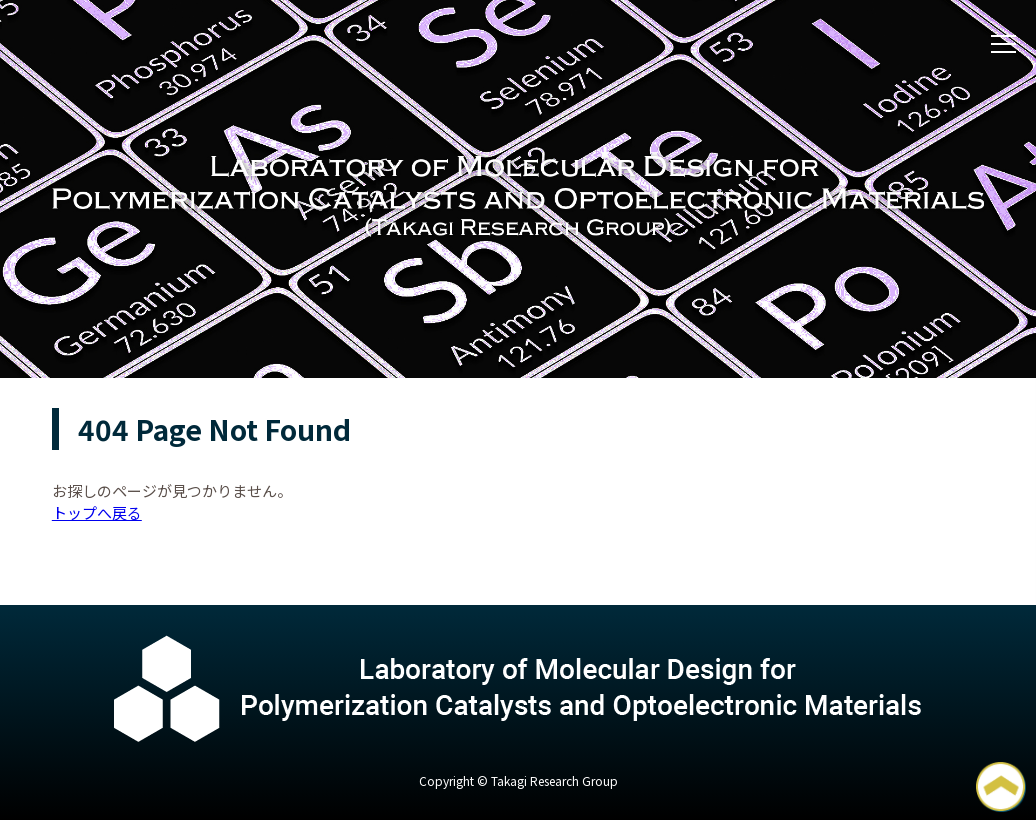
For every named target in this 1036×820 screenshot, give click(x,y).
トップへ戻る (97, 512)
